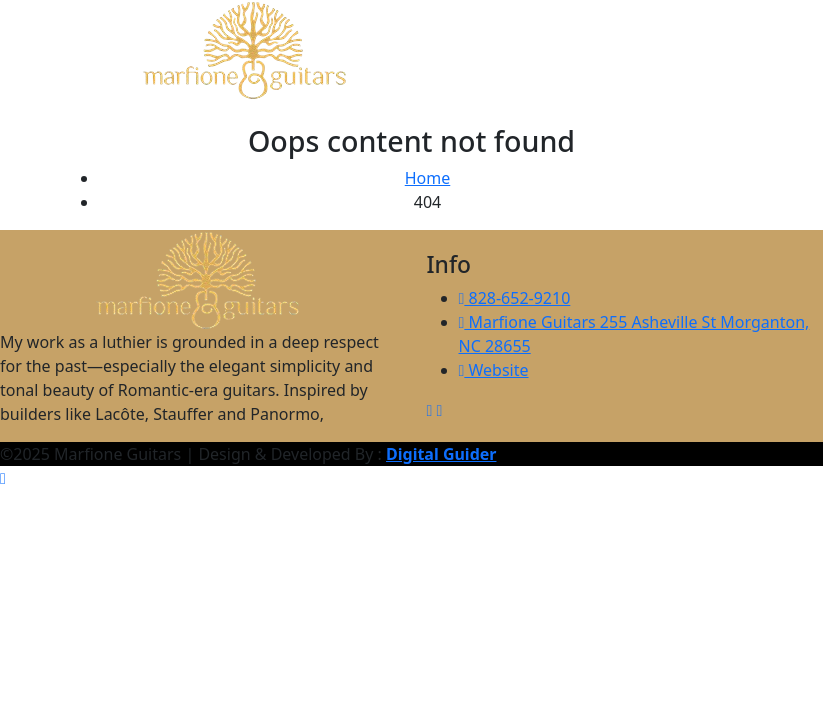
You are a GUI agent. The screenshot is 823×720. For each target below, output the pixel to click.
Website (494, 370)
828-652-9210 (515, 298)
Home (428, 178)
